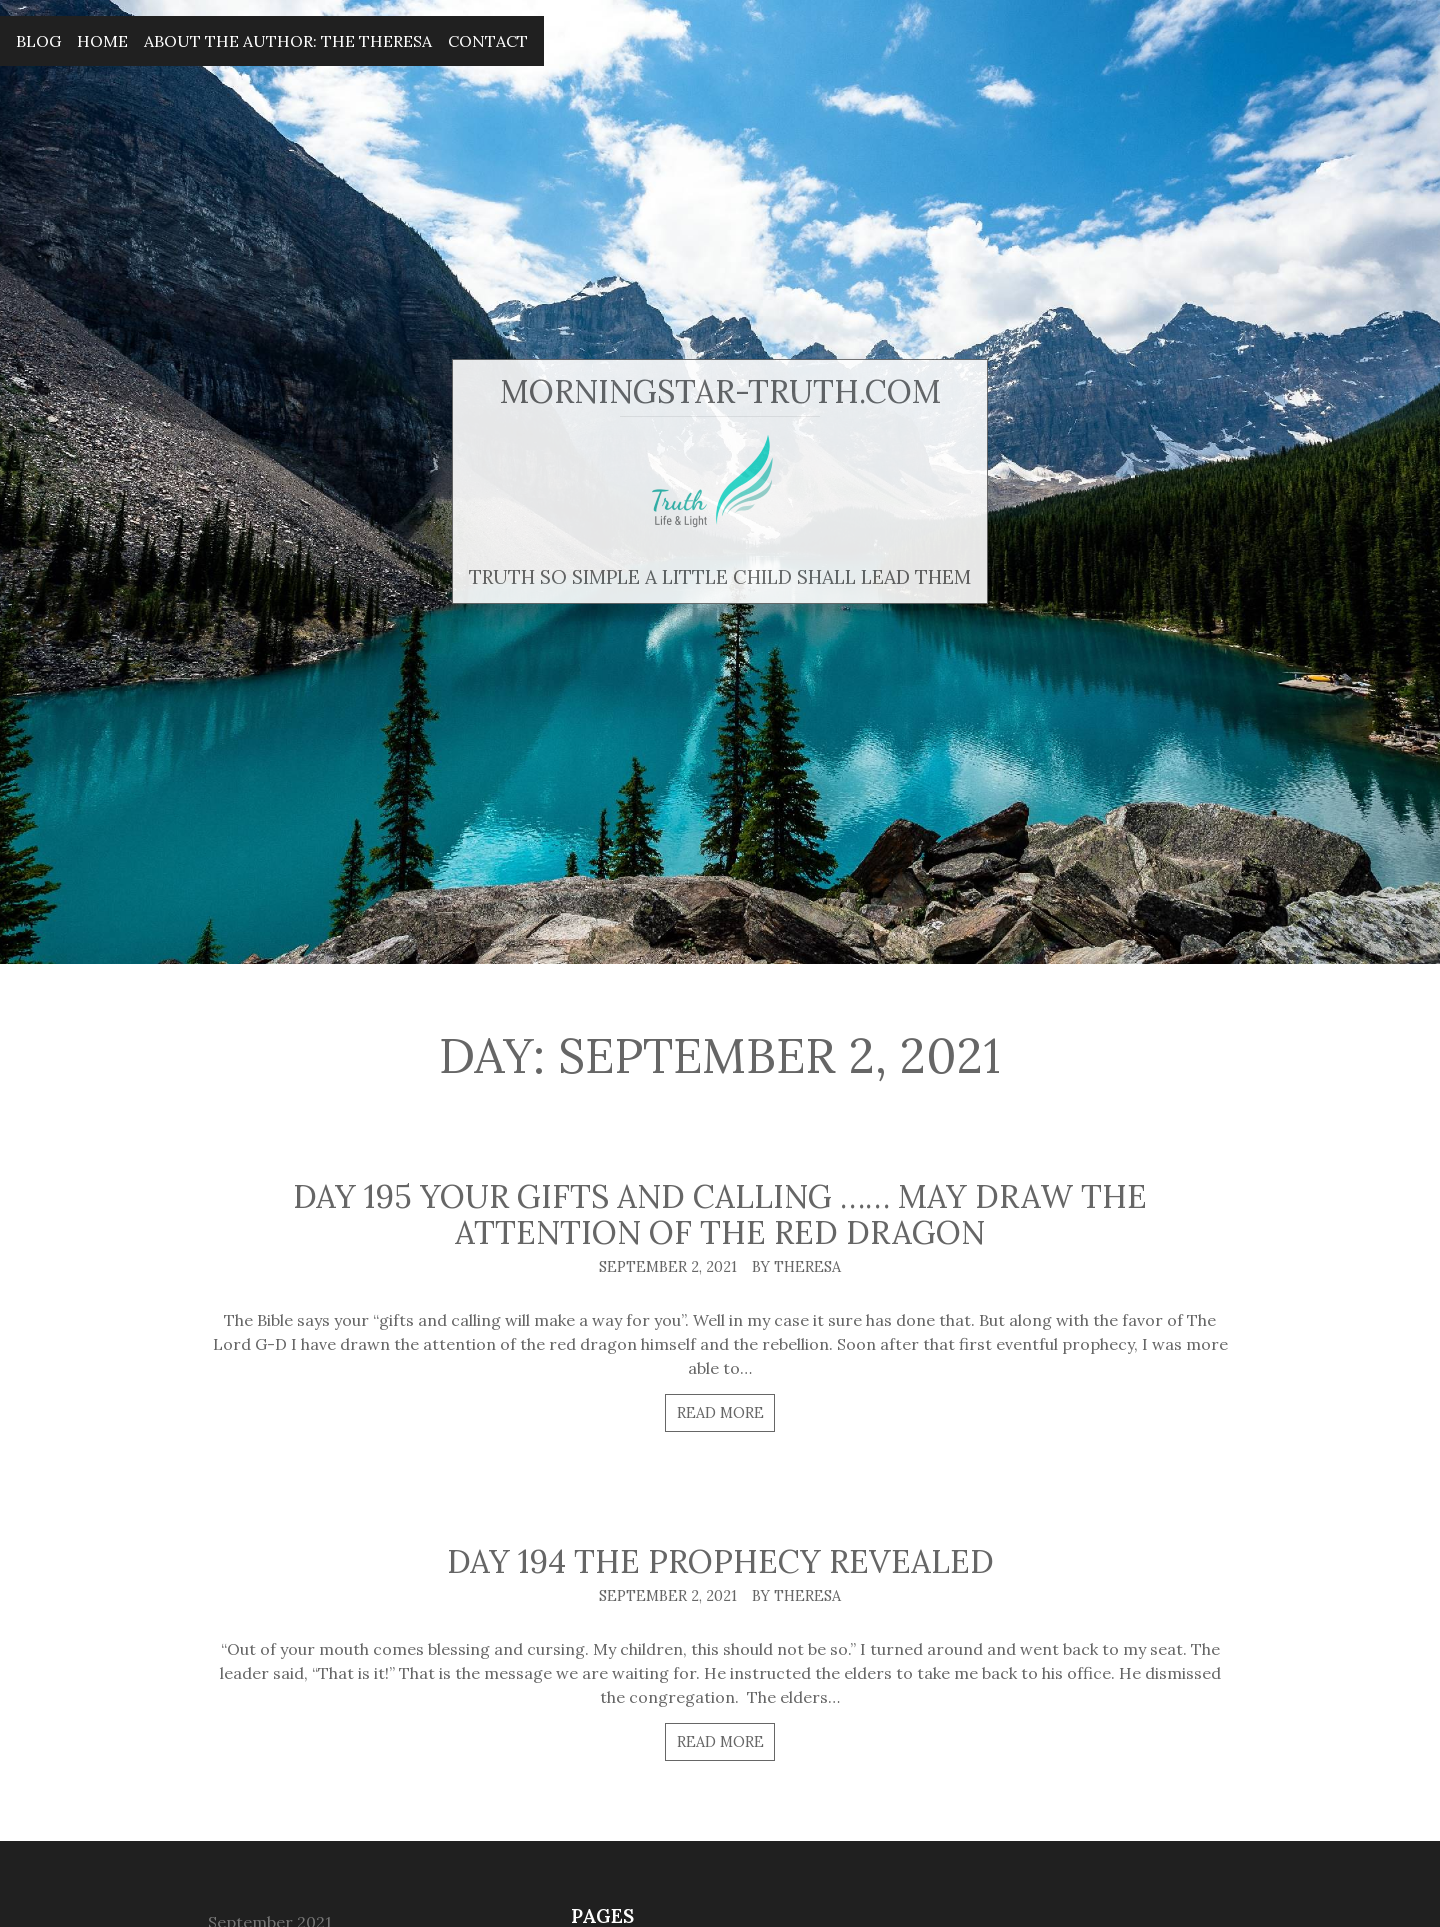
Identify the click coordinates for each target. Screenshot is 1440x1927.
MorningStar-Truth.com (720, 391)
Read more (720, 1413)
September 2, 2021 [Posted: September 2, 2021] (668, 1267)
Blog (38, 41)
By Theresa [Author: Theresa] (796, 1267)
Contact (488, 41)
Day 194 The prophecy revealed (720, 1561)
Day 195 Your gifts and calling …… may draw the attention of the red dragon (720, 1215)
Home (102, 41)
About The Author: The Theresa (288, 41)
